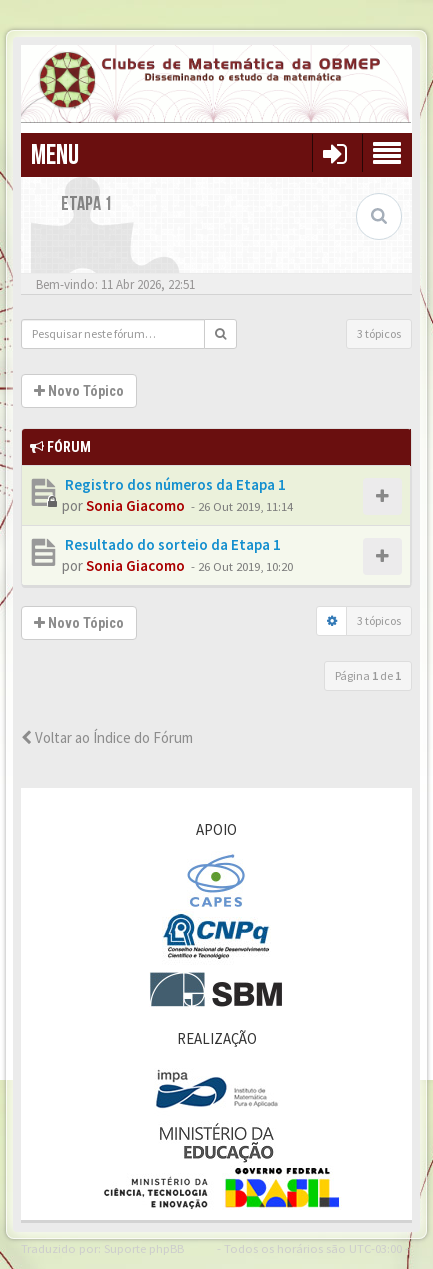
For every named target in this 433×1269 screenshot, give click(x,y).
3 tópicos (379, 333)
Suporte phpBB (144, 1248)
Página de (368, 675)
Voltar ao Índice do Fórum (107, 737)
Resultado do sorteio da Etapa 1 (171, 544)
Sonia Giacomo (135, 505)
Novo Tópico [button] (79, 391)
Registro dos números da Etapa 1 (174, 484)
